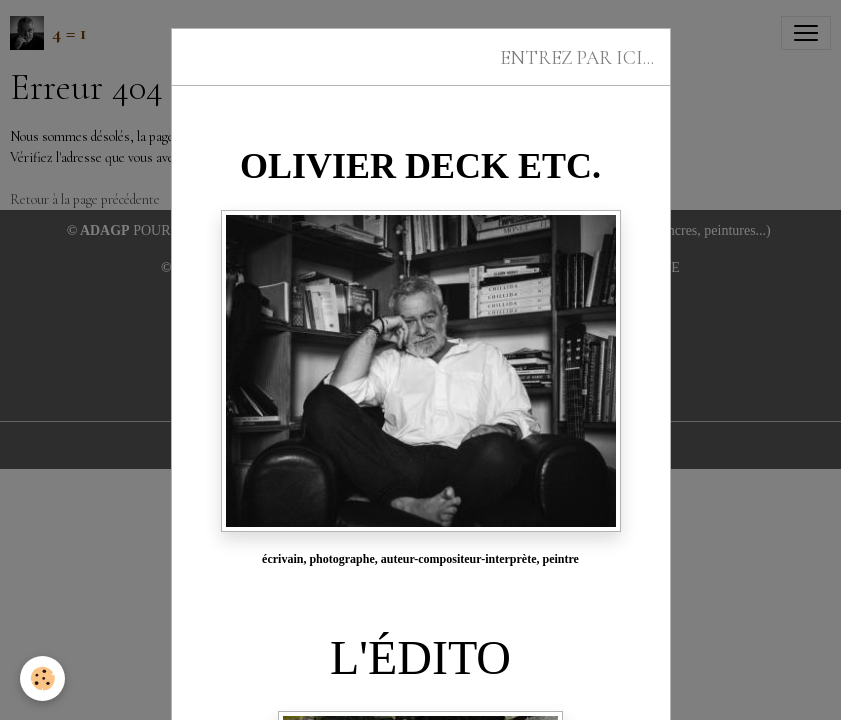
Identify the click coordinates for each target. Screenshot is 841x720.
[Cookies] (42, 678)
